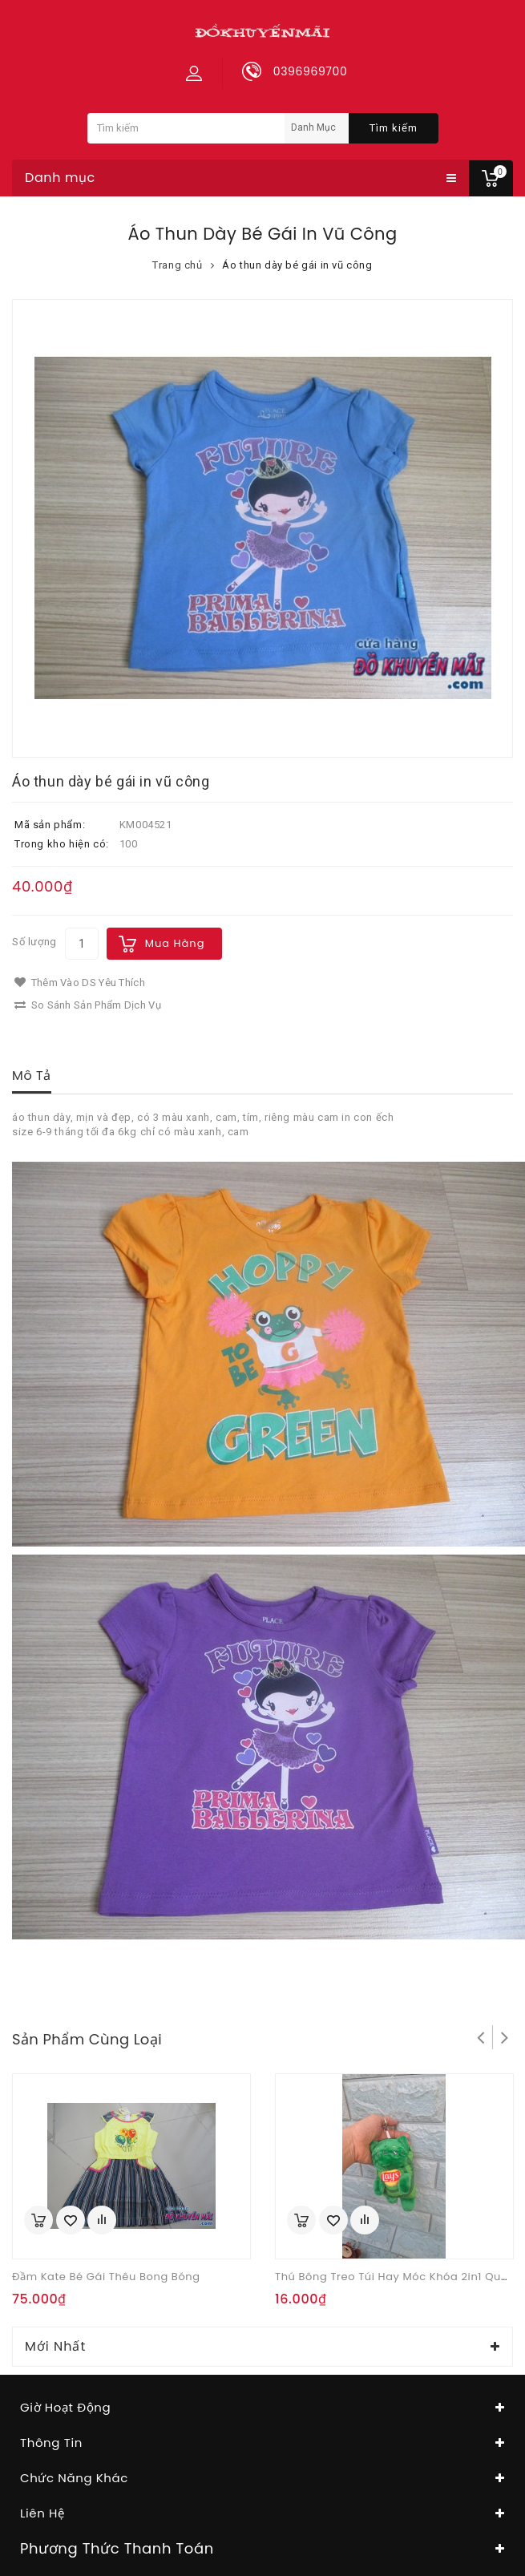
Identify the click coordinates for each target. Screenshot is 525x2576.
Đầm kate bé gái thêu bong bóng (106, 2276)
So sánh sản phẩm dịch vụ (87, 1005)
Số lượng (34, 942)
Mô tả (31, 1075)
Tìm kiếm (394, 128)
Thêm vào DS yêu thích (79, 983)
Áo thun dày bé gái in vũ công (297, 265)
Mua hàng (175, 943)
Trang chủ (177, 265)
